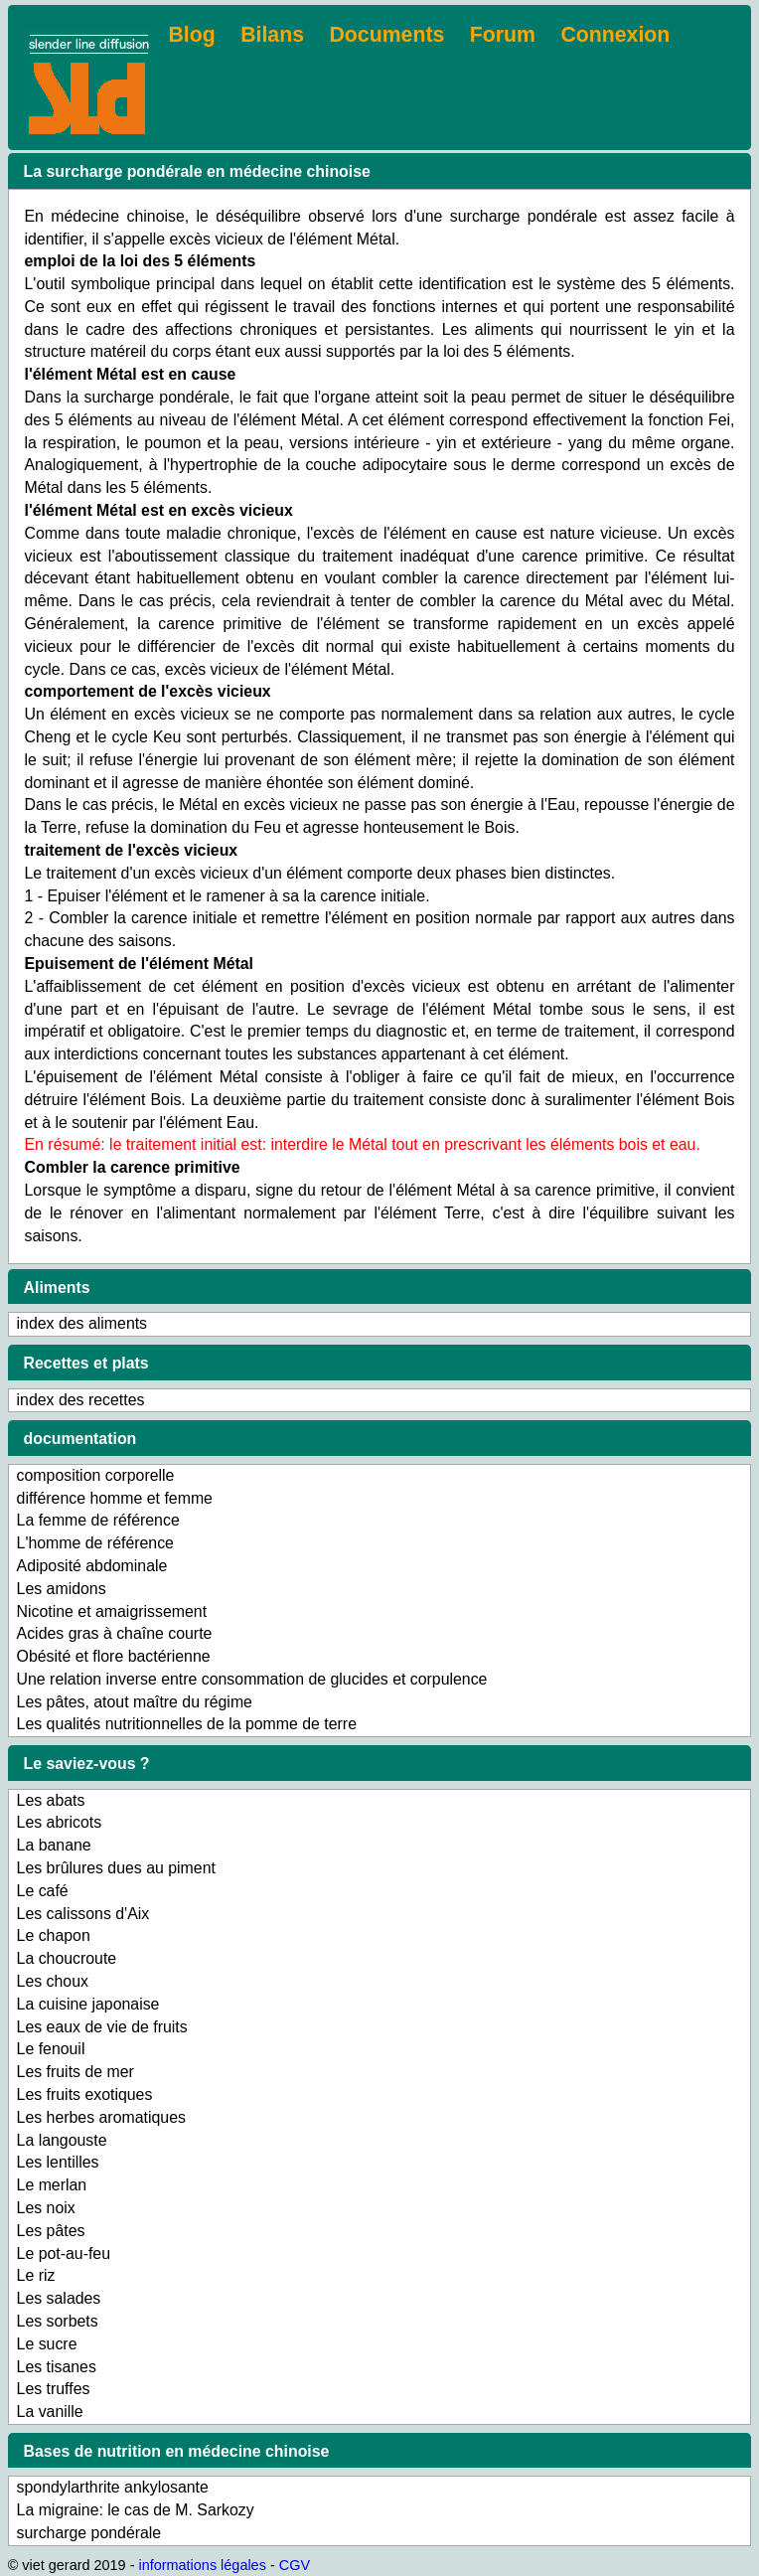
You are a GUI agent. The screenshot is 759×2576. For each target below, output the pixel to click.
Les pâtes (51, 2230)
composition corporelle (96, 1475)
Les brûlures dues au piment (116, 1867)
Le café (43, 1890)
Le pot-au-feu (63, 2253)
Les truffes (53, 2388)
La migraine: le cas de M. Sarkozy (135, 2509)
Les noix (46, 2207)
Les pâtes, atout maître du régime (134, 1701)
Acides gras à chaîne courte (115, 1633)
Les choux (52, 1981)
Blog (191, 35)
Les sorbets (57, 2321)
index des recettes (81, 1399)
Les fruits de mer (75, 2071)
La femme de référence (98, 1520)
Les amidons (61, 1588)
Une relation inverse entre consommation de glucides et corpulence (252, 1679)
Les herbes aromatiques (101, 2117)
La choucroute (67, 1958)
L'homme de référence (95, 1542)
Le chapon (53, 1935)
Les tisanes (56, 2366)
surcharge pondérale (89, 2532)
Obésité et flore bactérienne (114, 1656)
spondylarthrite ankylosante (113, 2487)
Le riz (36, 2275)
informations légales (201, 2565)
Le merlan (52, 2184)
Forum (502, 35)
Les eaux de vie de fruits (102, 2026)
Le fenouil (51, 2048)
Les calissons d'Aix (83, 1913)
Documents (387, 35)
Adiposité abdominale (92, 1565)
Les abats (51, 1800)
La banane (54, 1845)
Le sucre (47, 2343)
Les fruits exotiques (85, 2094)
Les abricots (59, 1822)
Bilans (272, 35)
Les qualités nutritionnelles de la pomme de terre (187, 1723)
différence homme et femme (115, 1498)
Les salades (59, 2298)
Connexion (615, 35)
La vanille (50, 2411)
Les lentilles (58, 2162)
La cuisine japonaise (88, 2004)
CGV (294, 2565)
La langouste (62, 2140)
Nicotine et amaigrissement (112, 1611)
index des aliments (82, 1323)
